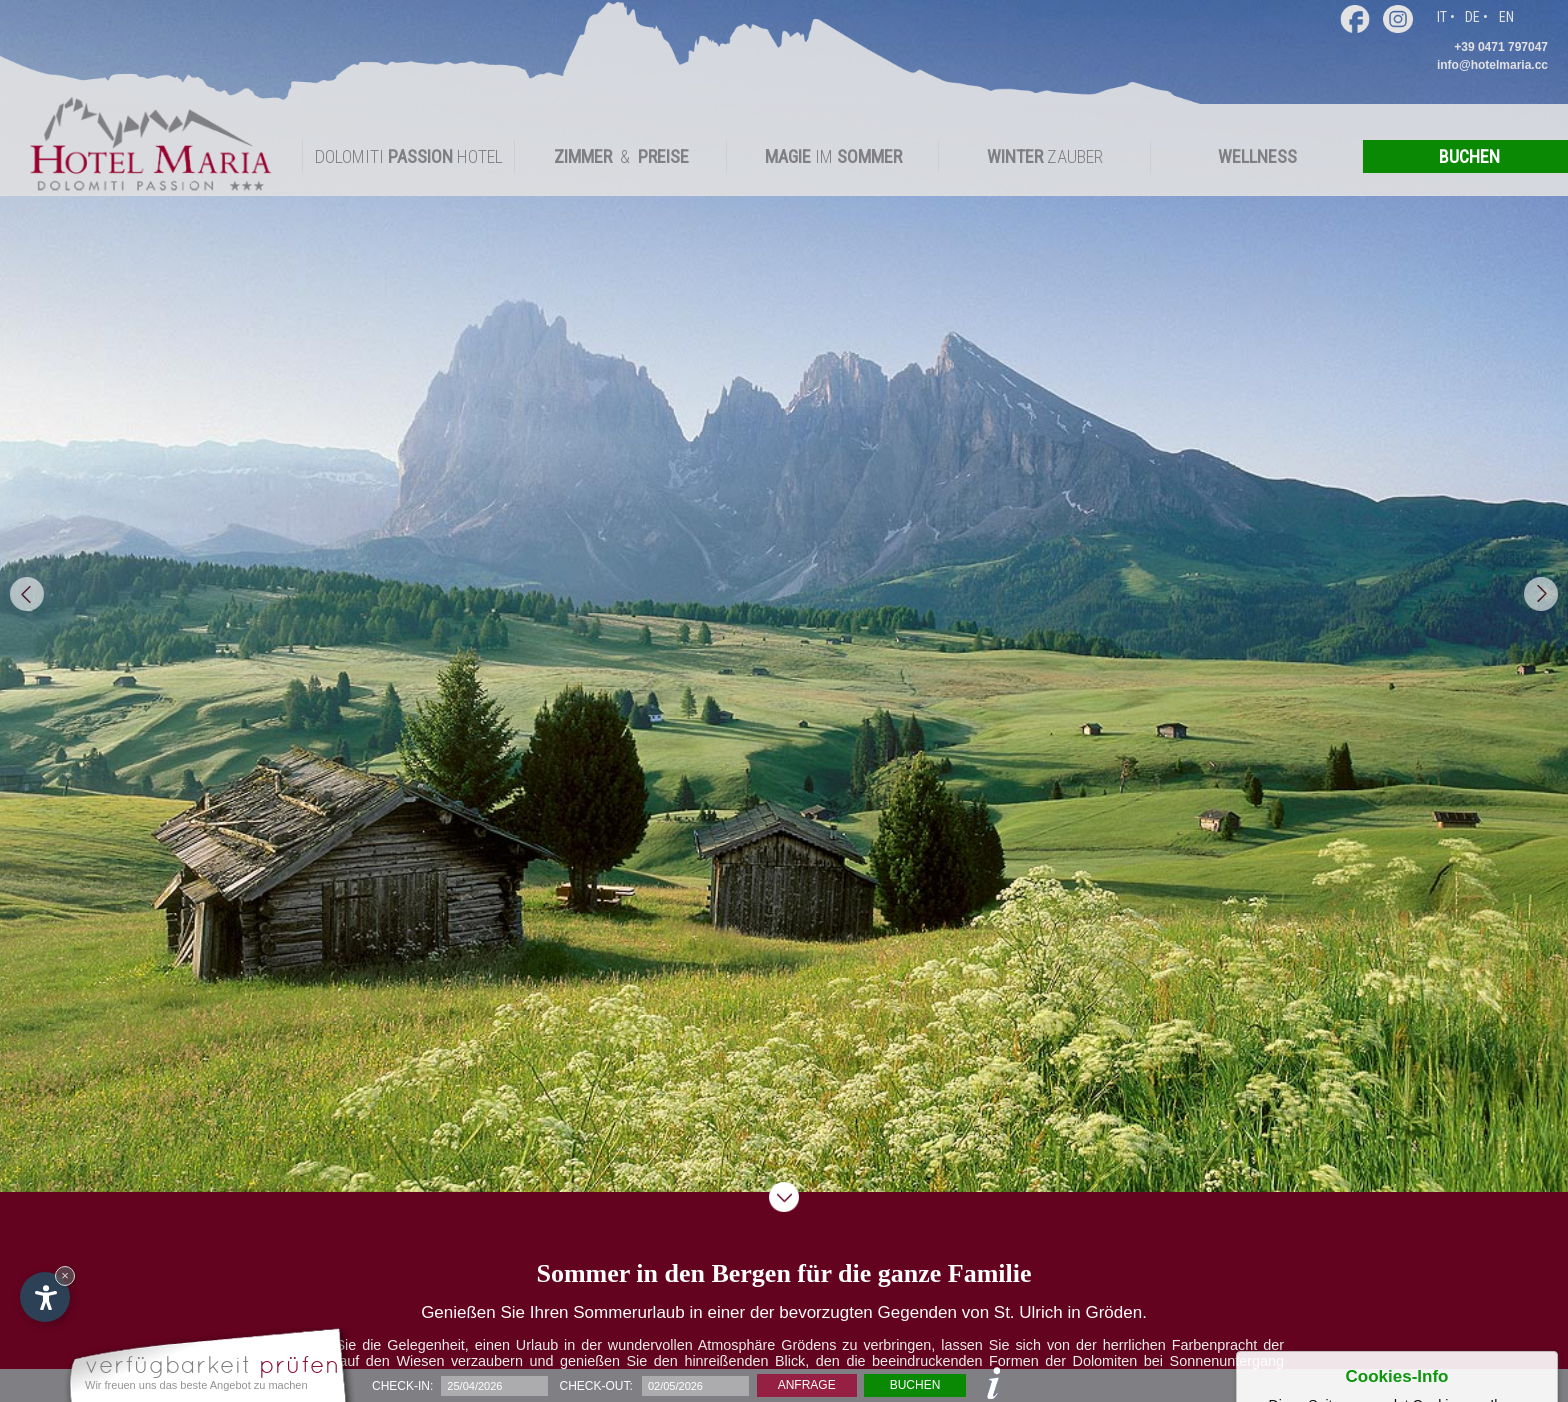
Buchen (915, 1385)
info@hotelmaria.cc (1492, 65)
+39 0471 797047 (1501, 47)
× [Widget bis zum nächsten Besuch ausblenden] (65, 1275)
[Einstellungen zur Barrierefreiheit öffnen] (45, 1297)
